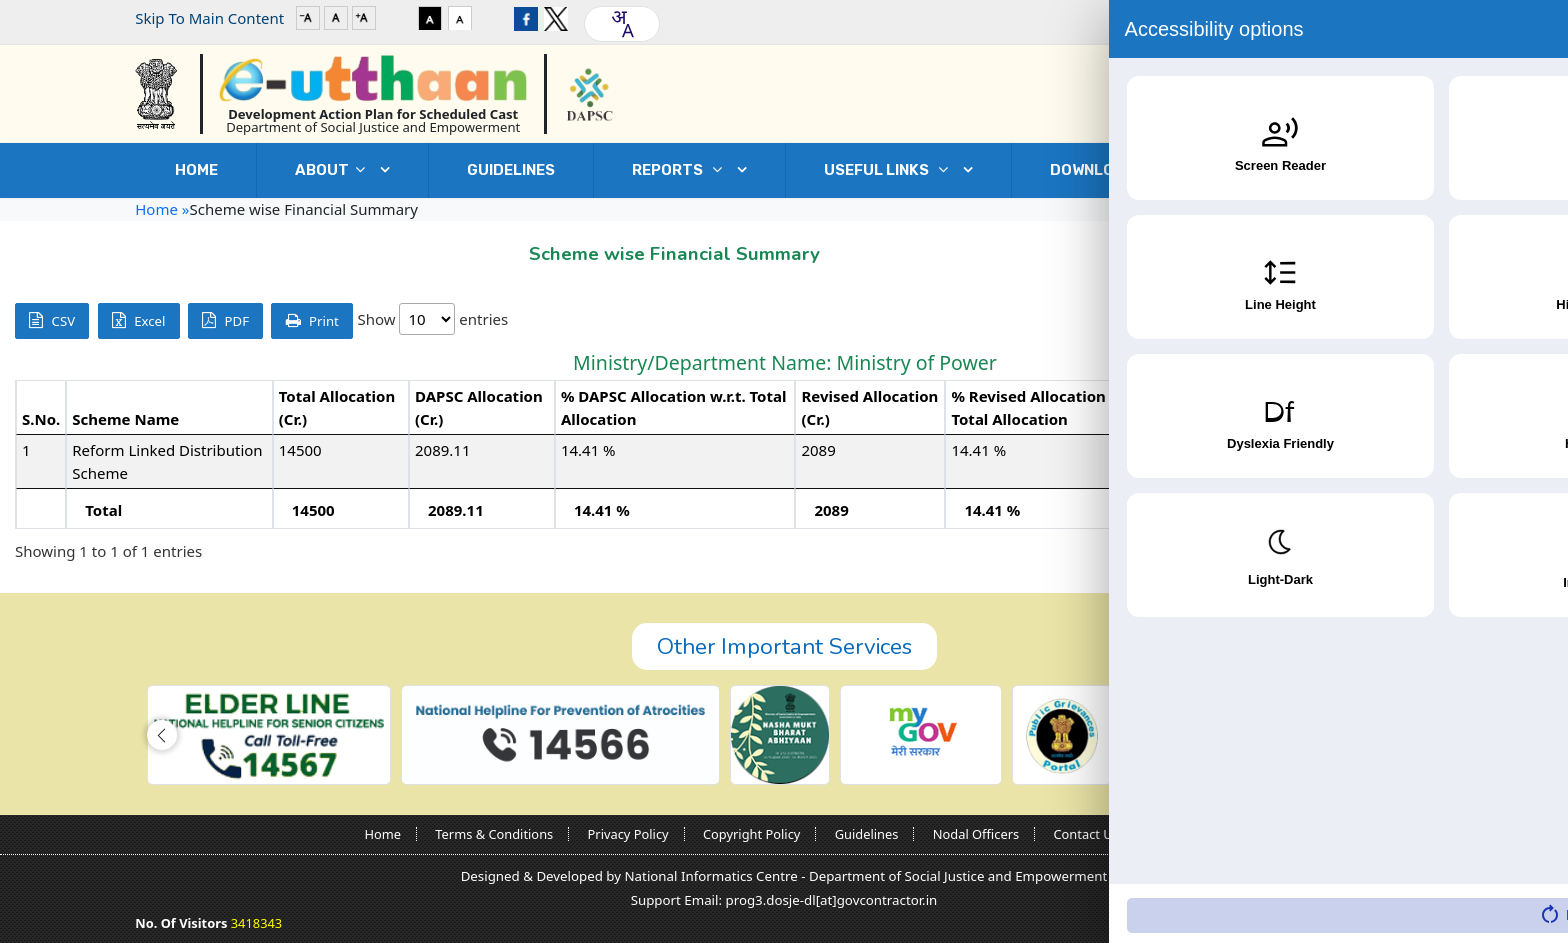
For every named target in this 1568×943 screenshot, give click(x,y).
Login (1370, 18)
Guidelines (867, 834)
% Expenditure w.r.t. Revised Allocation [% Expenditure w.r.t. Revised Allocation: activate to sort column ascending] (1429, 407)
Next (1521, 552)
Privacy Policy (628, 834)
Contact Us (1316, 170)
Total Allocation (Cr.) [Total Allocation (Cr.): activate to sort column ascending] (337, 407)
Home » (162, 209)
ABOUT (335, 170)
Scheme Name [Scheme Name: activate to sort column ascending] (125, 419)
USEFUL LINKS (891, 170)
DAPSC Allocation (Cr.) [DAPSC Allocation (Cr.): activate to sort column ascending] (479, 407)
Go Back (1392, 249)
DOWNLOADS (1112, 170)
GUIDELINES (511, 170)
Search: (1409, 320)
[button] (162, 735)
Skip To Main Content (209, 18)
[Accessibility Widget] (1513, 884)
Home (196, 170)
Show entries (432, 319)
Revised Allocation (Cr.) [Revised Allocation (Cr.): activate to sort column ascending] (869, 407)
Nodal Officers (976, 834)
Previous (1408, 552)
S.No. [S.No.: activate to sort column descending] (41, 419)
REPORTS (682, 170)
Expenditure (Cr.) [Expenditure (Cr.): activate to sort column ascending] (1243, 407)
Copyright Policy (751, 834)
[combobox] (622, 24)
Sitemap (1177, 834)
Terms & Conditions (494, 834)
